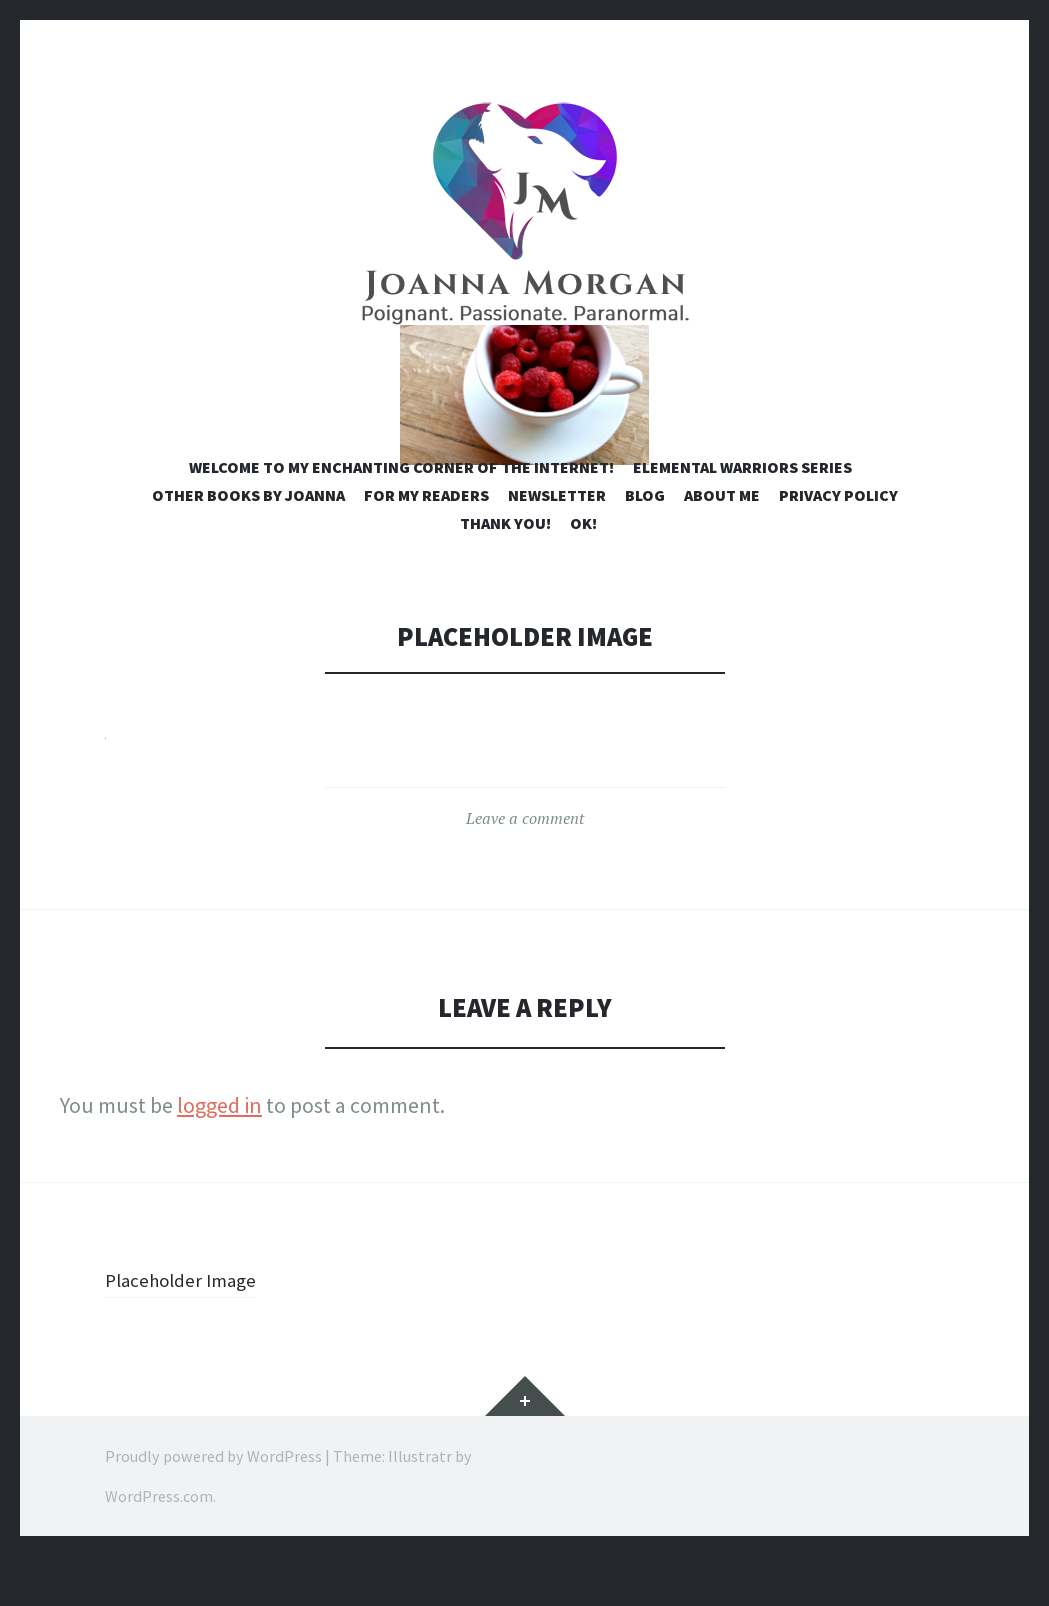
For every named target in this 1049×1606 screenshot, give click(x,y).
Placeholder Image (191, 1329)
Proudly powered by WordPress (213, 1506)
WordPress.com (159, 1546)
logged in (219, 1155)
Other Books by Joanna (248, 545)
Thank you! (505, 573)
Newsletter (557, 545)
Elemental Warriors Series (742, 517)
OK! (583, 573)
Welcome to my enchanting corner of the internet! (401, 517)
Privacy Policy (838, 545)
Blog (645, 545)
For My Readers (426, 545)
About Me (722, 545)
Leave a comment (525, 868)
